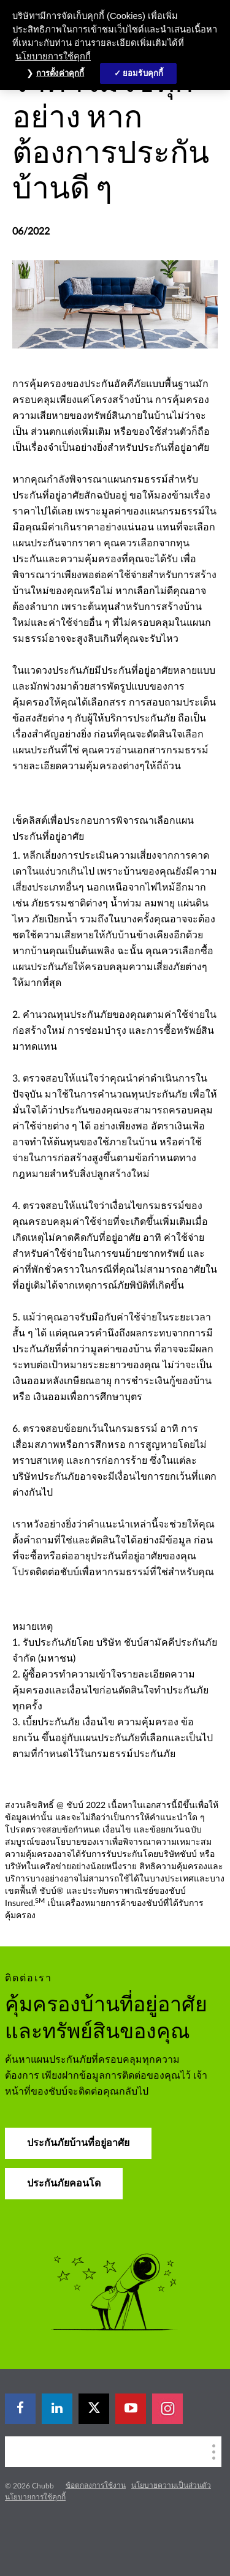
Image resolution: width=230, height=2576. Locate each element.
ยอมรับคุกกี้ (143, 73)
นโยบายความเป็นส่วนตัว (171, 2485)
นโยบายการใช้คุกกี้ (35, 2497)
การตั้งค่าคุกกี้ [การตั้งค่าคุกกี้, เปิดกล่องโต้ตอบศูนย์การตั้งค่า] (60, 73)
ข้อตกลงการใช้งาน (96, 2485)
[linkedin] (57, 2408)
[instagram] (167, 2408)
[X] (94, 2408)
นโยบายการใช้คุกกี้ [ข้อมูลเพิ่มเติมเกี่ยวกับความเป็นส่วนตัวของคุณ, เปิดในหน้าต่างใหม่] (53, 56)
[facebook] (20, 2408)
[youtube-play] (130, 2408)
